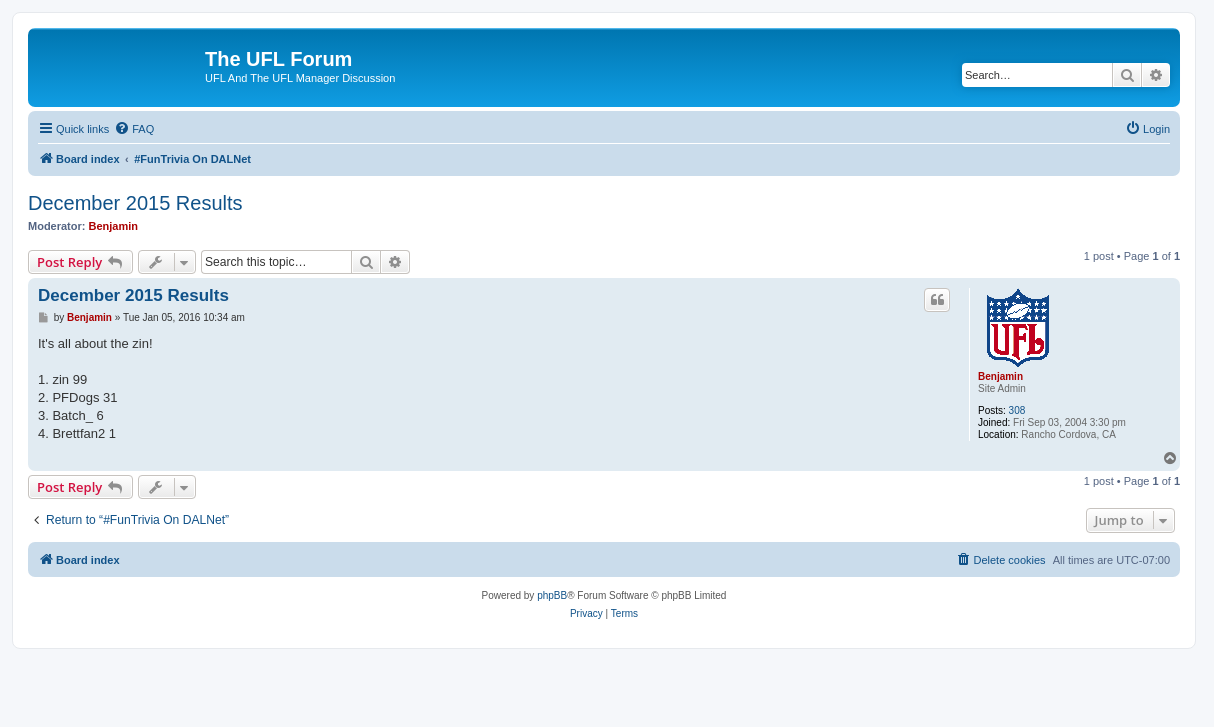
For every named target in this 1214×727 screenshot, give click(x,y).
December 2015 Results (135, 203)
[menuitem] (134, 129)
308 (1017, 410)
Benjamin (114, 226)
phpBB (552, 595)
